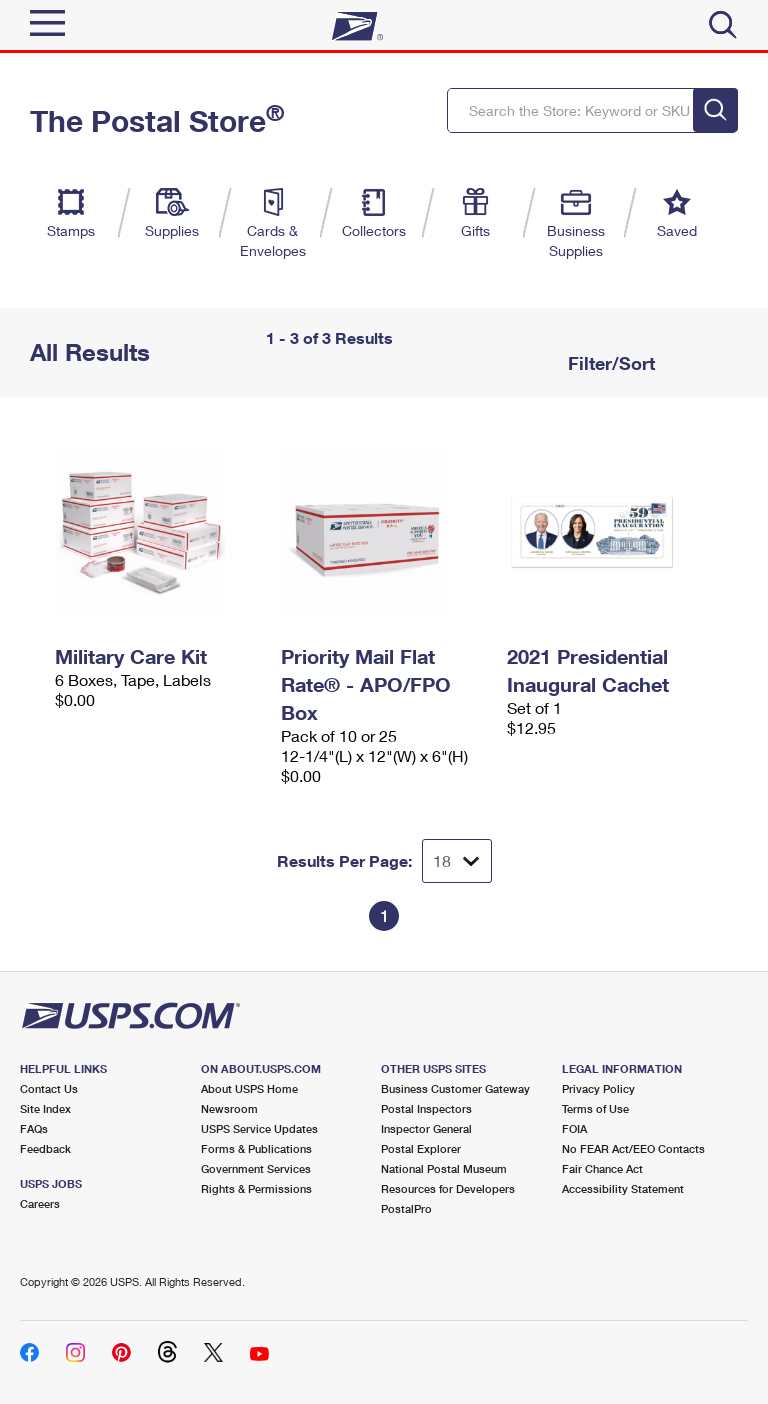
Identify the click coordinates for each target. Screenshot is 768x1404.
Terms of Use (595, 1108)
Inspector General (426, 1128)
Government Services (256, 1168)
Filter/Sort (609, 363)
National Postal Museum (444, 1168)
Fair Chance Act (602, 1168)
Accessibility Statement (623, 1188)
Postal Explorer (421, 1148)
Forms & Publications (256, 1148)
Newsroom (229, 1108)
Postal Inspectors (426, 1108)
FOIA (574, 1128)
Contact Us (49, 1088)
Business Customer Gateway (455, 1088)
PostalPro (406, 1208)
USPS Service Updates (259, 1128)
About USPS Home (249, 1088)
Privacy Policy (598, 1088)
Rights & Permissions (256, 1188)
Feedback (45, 1148)
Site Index (45, 1108)
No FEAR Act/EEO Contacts (633, 1148)
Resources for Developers (448, 1188)
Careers (40, 1203)
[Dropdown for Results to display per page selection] (457, 861)
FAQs (34, 1128)
